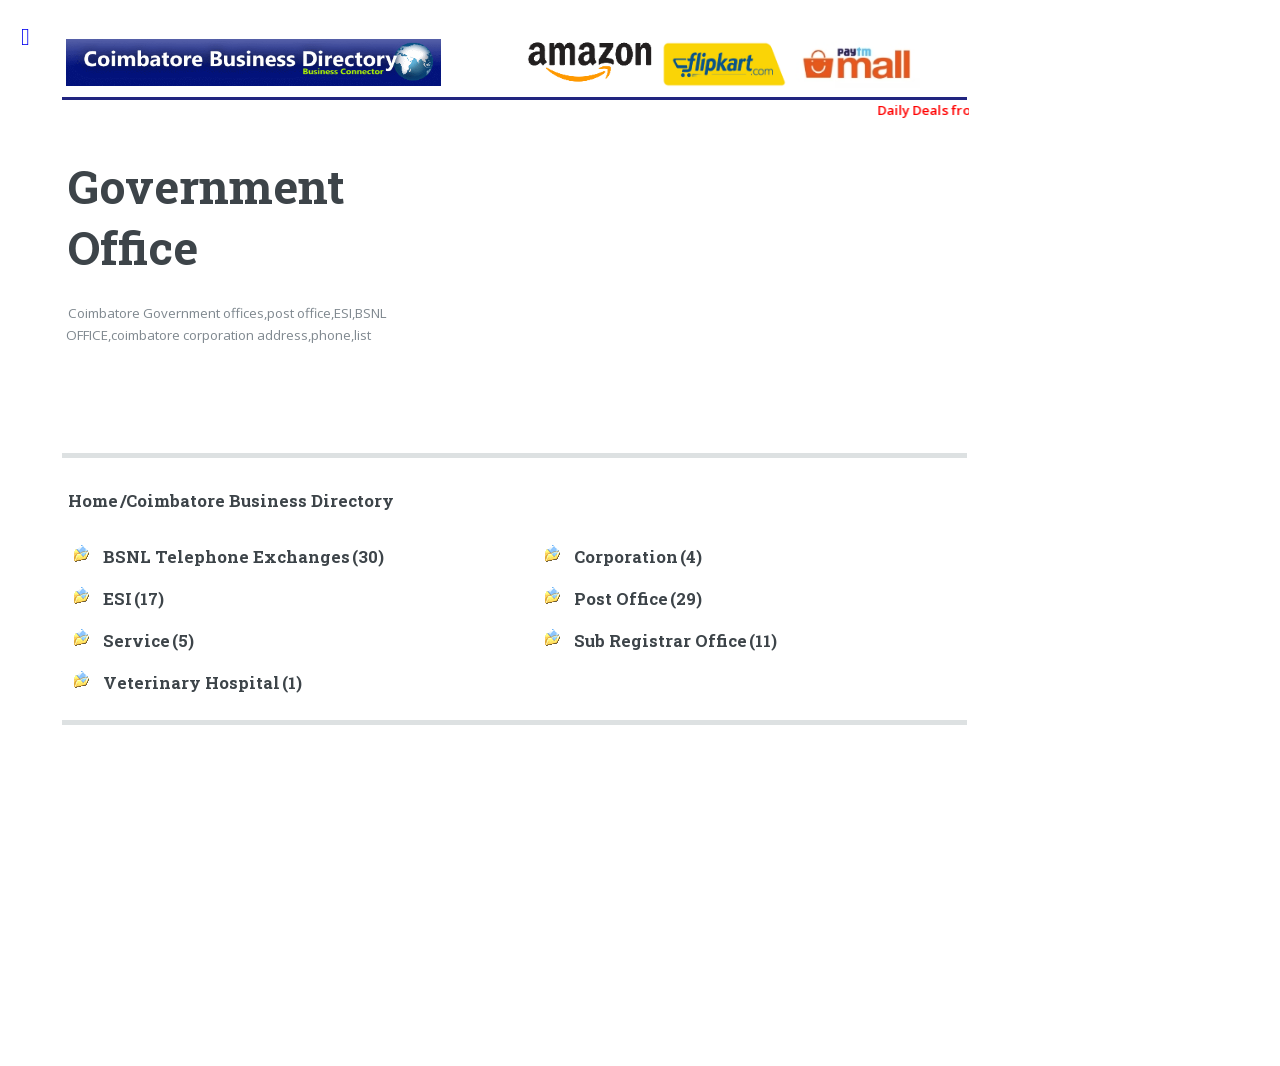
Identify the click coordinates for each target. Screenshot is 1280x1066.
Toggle (36, 37)
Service (136, 641)
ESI (117, 599)
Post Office (621, 599)
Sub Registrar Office (660, 641)
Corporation (626, 557)
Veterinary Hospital (191, 683)
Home (93, 501)
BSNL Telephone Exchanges (226, 557)
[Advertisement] (743, 300)
